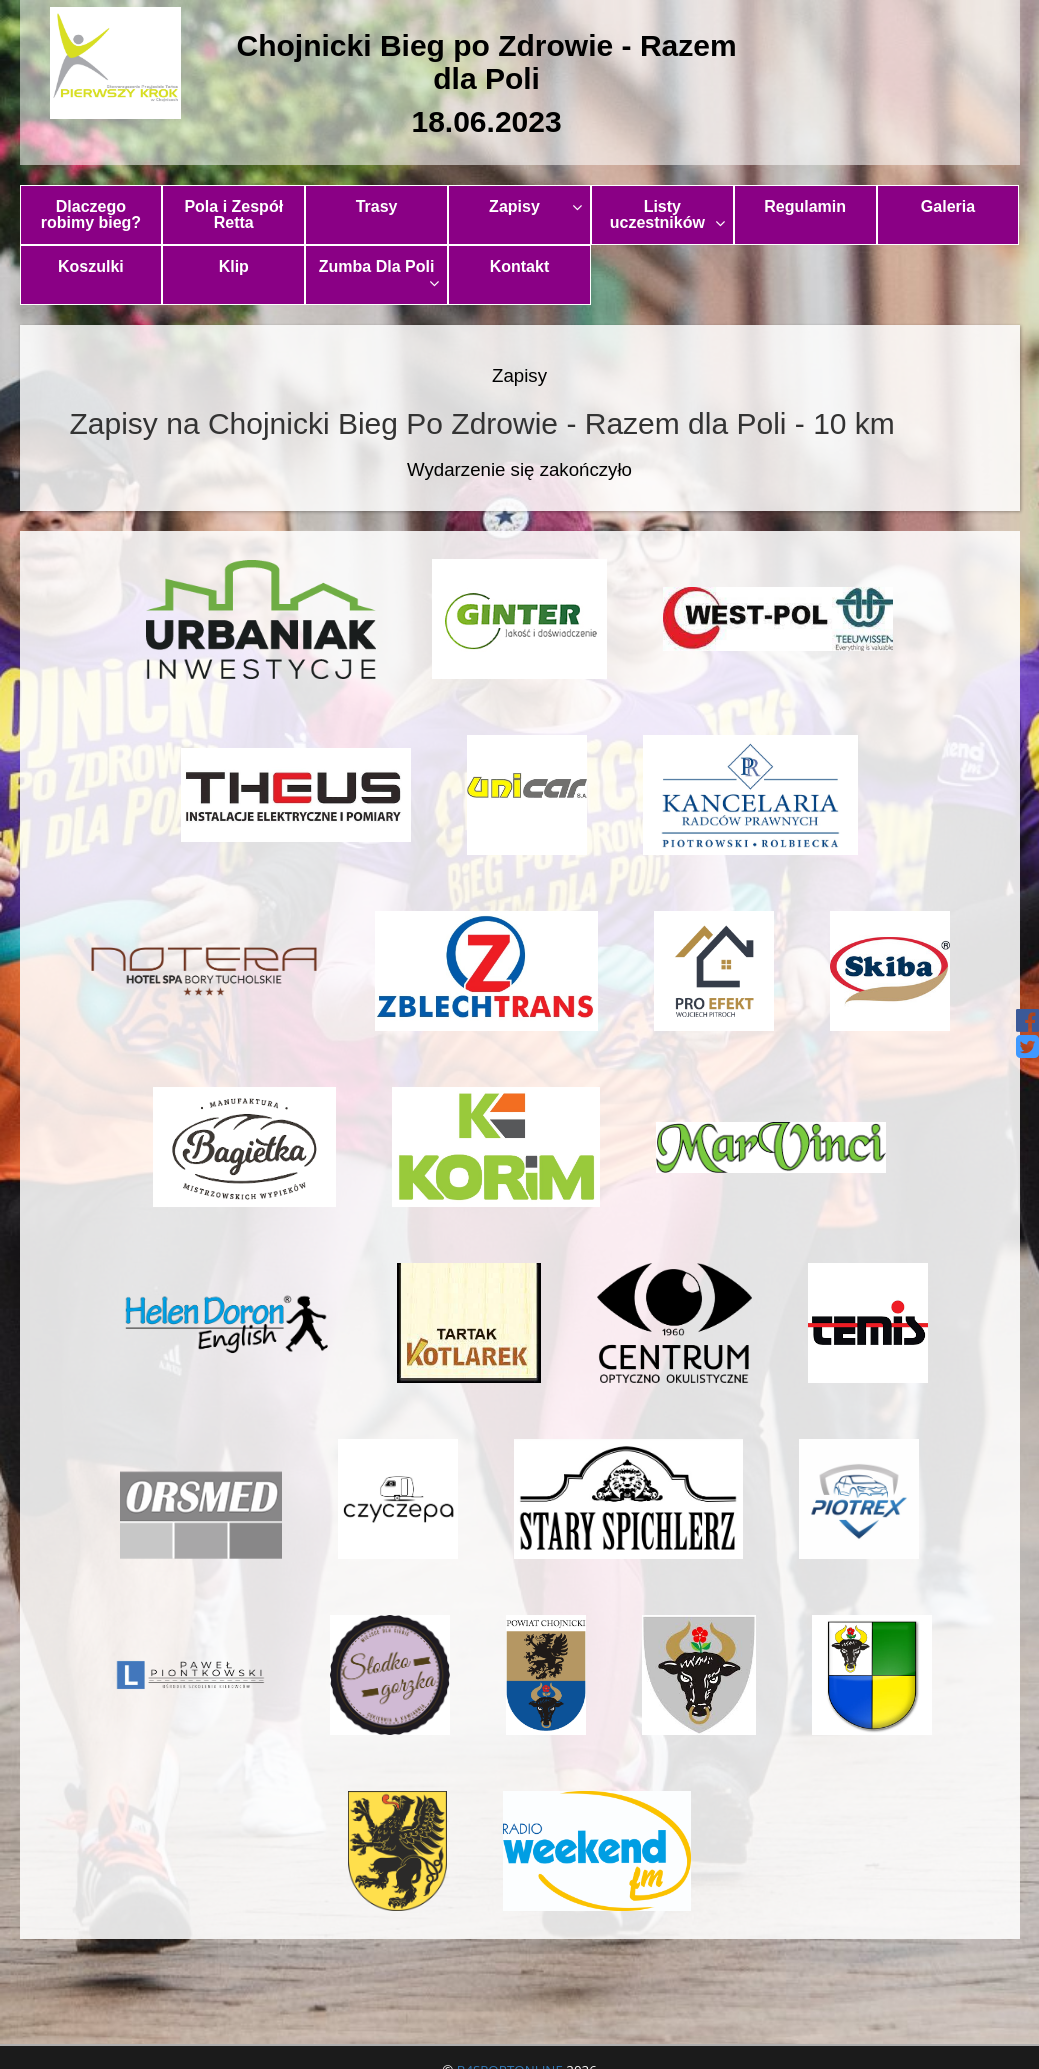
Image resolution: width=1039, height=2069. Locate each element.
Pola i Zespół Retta (233, 214)
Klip (234, 266)
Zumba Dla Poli (379, 274)
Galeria (948, 206)
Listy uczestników (667, 214)
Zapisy (535, 206)
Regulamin (805, 206)
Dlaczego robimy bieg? (91, 214)
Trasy (377, 206)
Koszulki (91, 266)
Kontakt (520, 266)
